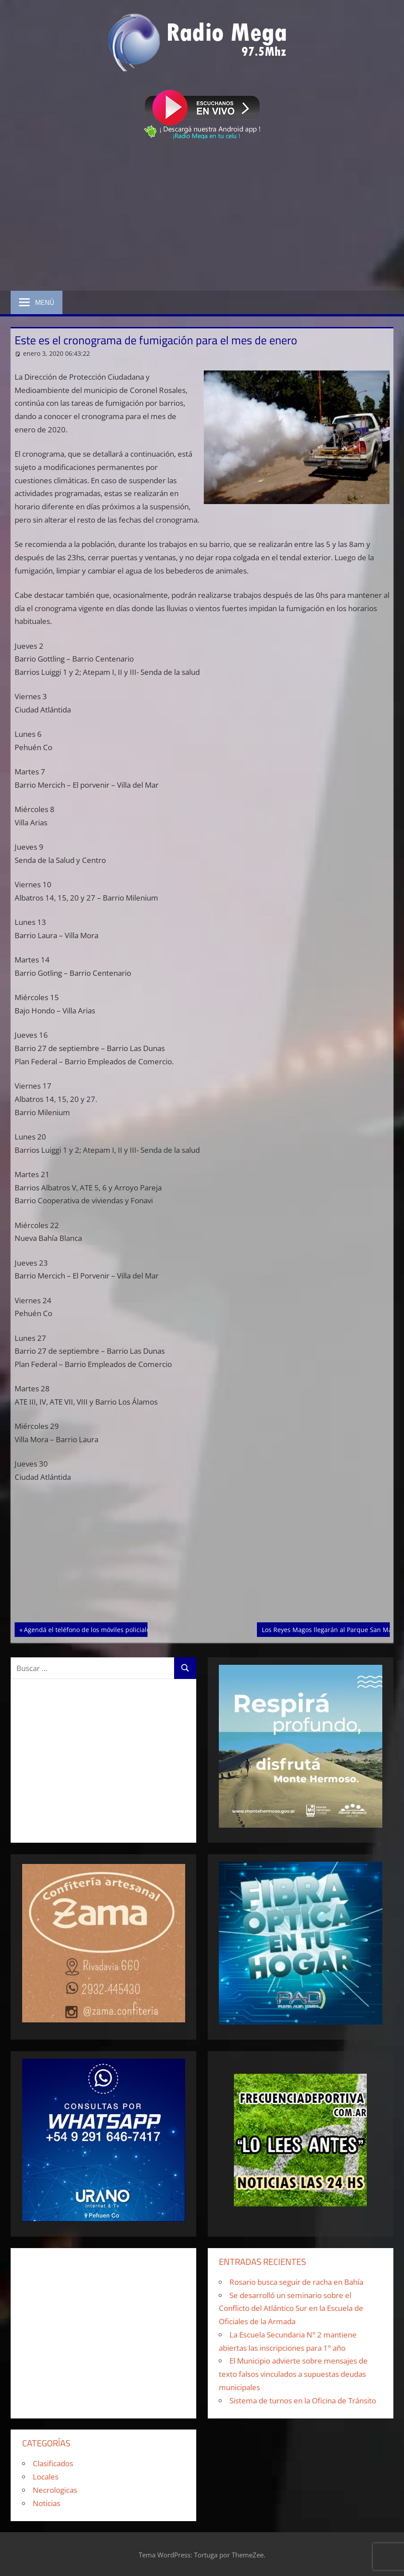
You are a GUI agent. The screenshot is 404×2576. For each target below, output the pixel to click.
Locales (45, 2477)
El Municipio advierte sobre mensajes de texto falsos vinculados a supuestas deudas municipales (293, 2374)
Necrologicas (55, 2490)
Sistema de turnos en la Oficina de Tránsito (302, 2400)
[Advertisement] (202, 217)
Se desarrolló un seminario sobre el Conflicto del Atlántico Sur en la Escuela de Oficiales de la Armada (291, 2308)
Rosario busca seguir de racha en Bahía (296, 2282)
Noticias (46, 2503)
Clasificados (53, 2463)
